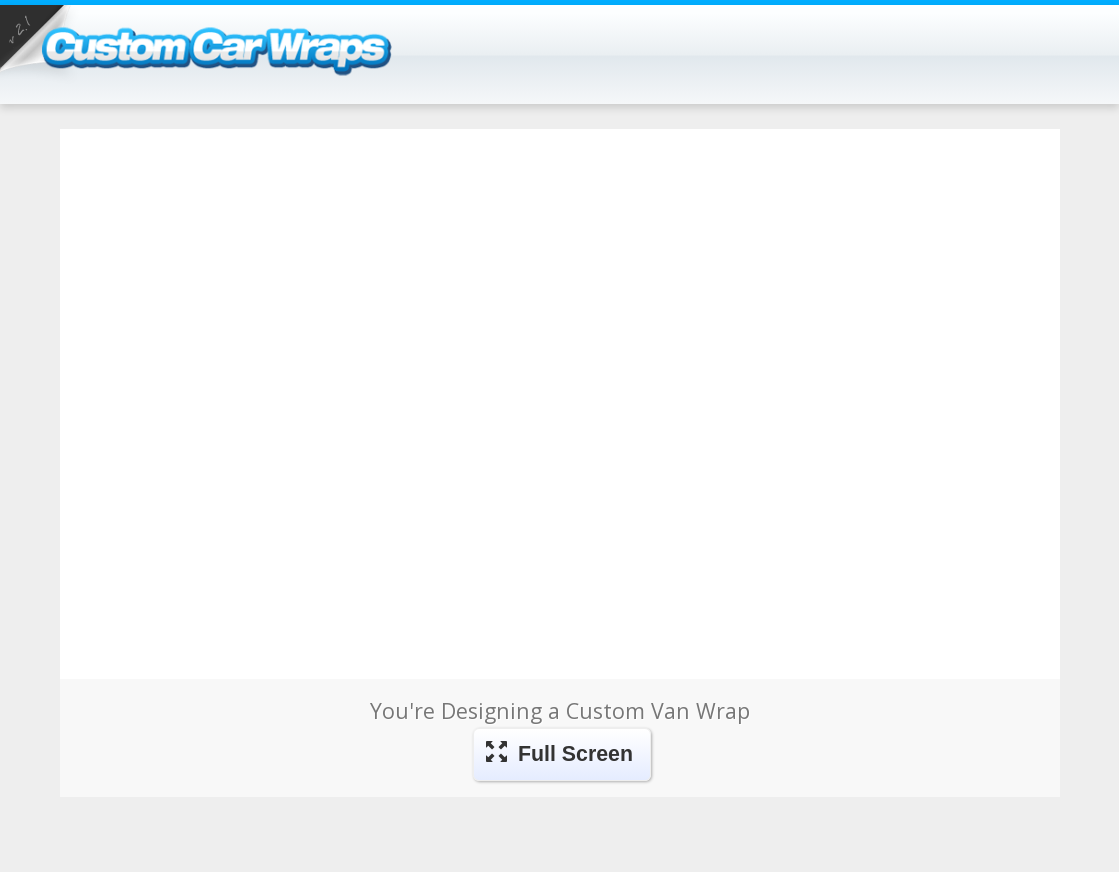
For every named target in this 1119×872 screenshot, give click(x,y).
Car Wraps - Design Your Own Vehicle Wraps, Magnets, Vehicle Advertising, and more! (237, 68)
